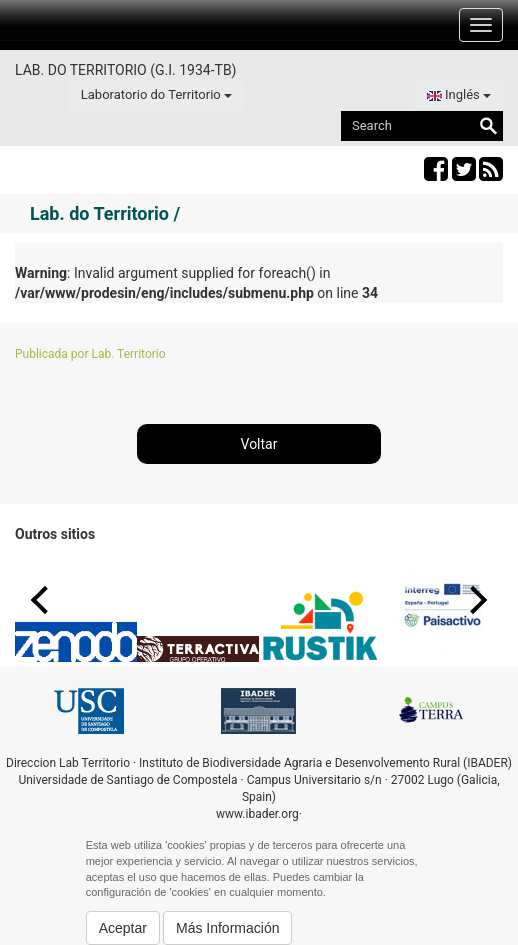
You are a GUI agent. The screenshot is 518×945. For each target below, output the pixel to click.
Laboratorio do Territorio (156, 94)
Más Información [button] (227, 928)
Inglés (459, 94)
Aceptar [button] (123, 928)
